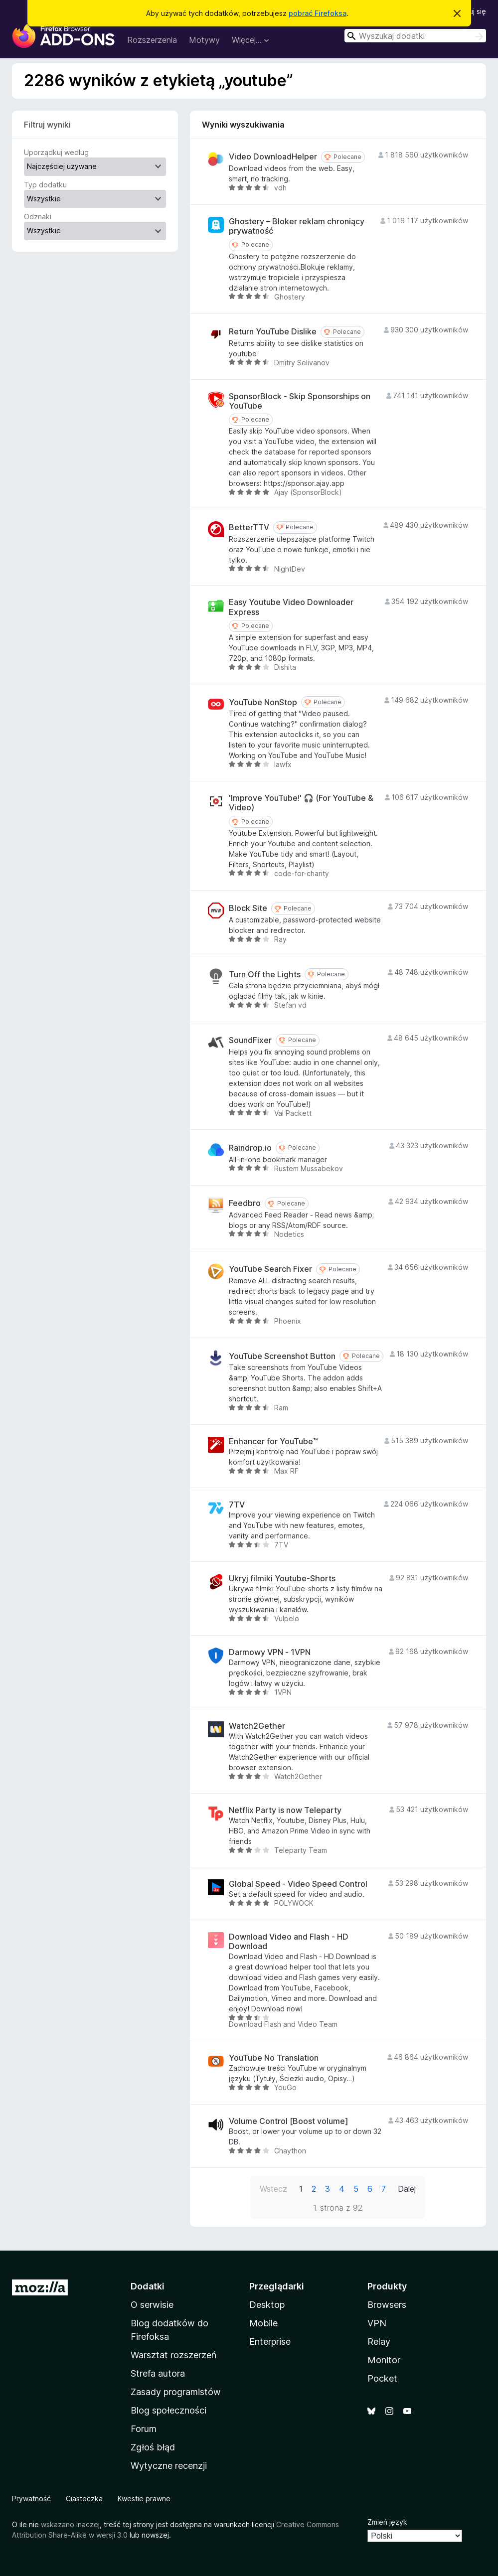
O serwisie (152, 2304)
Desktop (267, 2304)
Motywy (204, 40)
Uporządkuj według (56, 152)
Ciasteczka (84, 2498)
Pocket (382, 2378)
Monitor (383, 2360)
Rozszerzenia (152, 40)
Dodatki (148, 2286)
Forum (144, 2429)
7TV (237, 1505)
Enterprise (270, 2341)
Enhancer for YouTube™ (273, 1441)
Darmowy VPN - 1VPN (270, 1652)
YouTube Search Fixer (270, 1269)
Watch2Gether (257, 1726)
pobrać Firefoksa (317, 13)
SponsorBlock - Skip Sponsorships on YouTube (299, 401)
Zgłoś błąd (153, 2447)
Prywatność (31, 2498)
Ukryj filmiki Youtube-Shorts (282, 1578)
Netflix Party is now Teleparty (285, 1810)
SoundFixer (250, 1040)
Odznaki (37, 216)
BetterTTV (249, 527)
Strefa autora (158, 2373)
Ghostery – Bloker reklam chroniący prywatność (296, 226)
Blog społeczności (168, 2410)
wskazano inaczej (70, 2524)
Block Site (248, 908)
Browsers (386, 2304)
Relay (378, 2341)
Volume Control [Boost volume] (288, 2121)
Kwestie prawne (144, 2498)
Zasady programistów (176, 2392)
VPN (376, 2323)
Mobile (263, 2323)
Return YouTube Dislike (273, 331)
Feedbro (245, 1203)
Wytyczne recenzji (169, 2465)
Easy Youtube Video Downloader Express (291, 607)
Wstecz (273, 2189)
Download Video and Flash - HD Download (288, 1941)
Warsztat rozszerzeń (173, 2355)
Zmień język (387, 2522)
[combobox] (415, 35)
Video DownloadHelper (273, 156)
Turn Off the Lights (265, 974)
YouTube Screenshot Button (282, 1356)
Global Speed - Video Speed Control (298, 1884)
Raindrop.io (250, 1148)
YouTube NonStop (263, 702)
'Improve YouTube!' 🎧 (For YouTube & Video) (301, 802)
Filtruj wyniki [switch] (47, 125)
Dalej (407, 2189)
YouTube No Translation (274, 2058)
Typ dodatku (45, 184)
